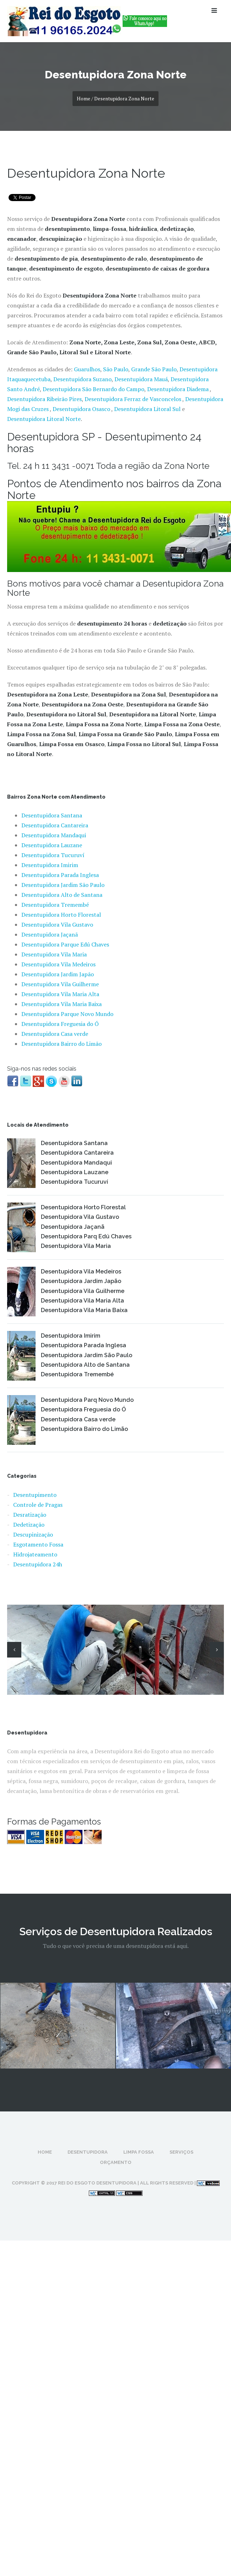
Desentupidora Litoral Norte (44, 419)
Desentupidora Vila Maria (54, 954)
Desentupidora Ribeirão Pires (44, 399)
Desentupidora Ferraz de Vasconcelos (133, 399)
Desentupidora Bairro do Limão (61, 1044)
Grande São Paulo (154, 369)
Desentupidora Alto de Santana (61, 895)
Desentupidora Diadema (178, 389)
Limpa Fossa (138, 2152)
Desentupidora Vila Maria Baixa (61, 1004)
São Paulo (115, 369)
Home (45, 2152)
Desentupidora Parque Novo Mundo (67, 1014)
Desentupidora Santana (51, 815)
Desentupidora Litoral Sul (147, 409)
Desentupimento (35, 1495)
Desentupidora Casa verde (54, 1034)
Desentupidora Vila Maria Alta (60, 994)
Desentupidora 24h (37, 1564)
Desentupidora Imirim (49, 865)
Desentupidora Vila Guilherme (60, 984)
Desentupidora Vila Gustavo (57, 924)
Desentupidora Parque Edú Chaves (65, 944)
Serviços (181, 2152)
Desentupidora (88, 2152)
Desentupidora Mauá (141, 379)
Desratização (29, 1515)
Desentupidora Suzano (82, 379)
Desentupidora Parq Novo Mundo (87, 1400)
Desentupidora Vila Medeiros (58, 964)
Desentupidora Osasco (81, 409)
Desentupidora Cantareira (54, 825)
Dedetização (28, 1524)
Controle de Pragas (38, 1505)
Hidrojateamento (35, 1554)
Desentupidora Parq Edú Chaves (86, 1236)
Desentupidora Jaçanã (49, 934)
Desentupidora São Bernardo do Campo (93, 389)
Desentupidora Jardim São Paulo (62, 885)
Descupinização (33, 1534)
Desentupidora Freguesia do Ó (60, 1024)
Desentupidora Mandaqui (53, 835)
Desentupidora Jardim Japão (57, 974)
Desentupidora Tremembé (55, 905)
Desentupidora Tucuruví (53, 855)
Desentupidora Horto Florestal (61, 914)
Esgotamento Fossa (38, 1544)
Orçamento (115, 2162)
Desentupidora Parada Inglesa (60, 875)
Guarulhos (87, 369)
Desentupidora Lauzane (51, 845)
